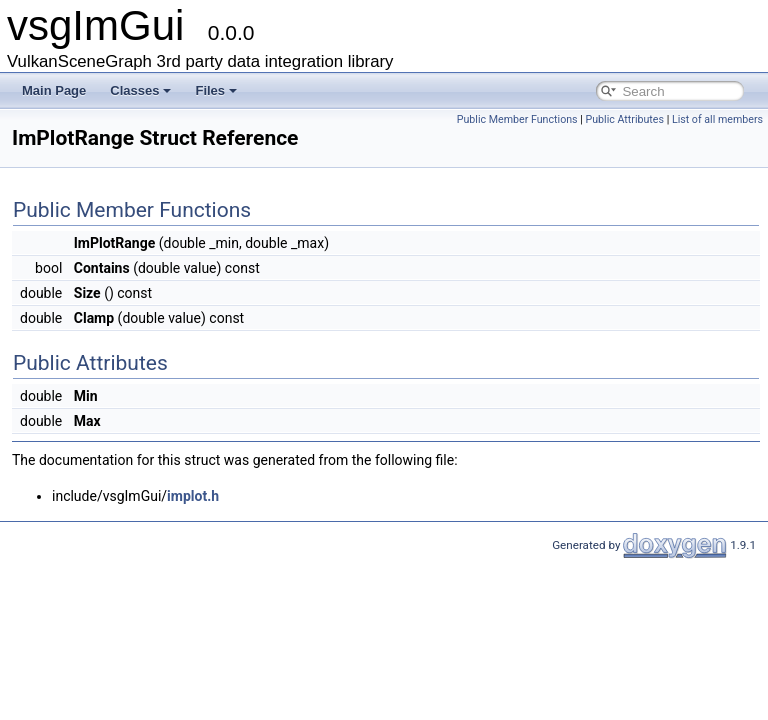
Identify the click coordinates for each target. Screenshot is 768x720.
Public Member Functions (517, 119)
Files (216, 90)
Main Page (54, 90)
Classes (140, 90)
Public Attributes (624, 119)
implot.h (193, 496)
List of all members (717, 119)
